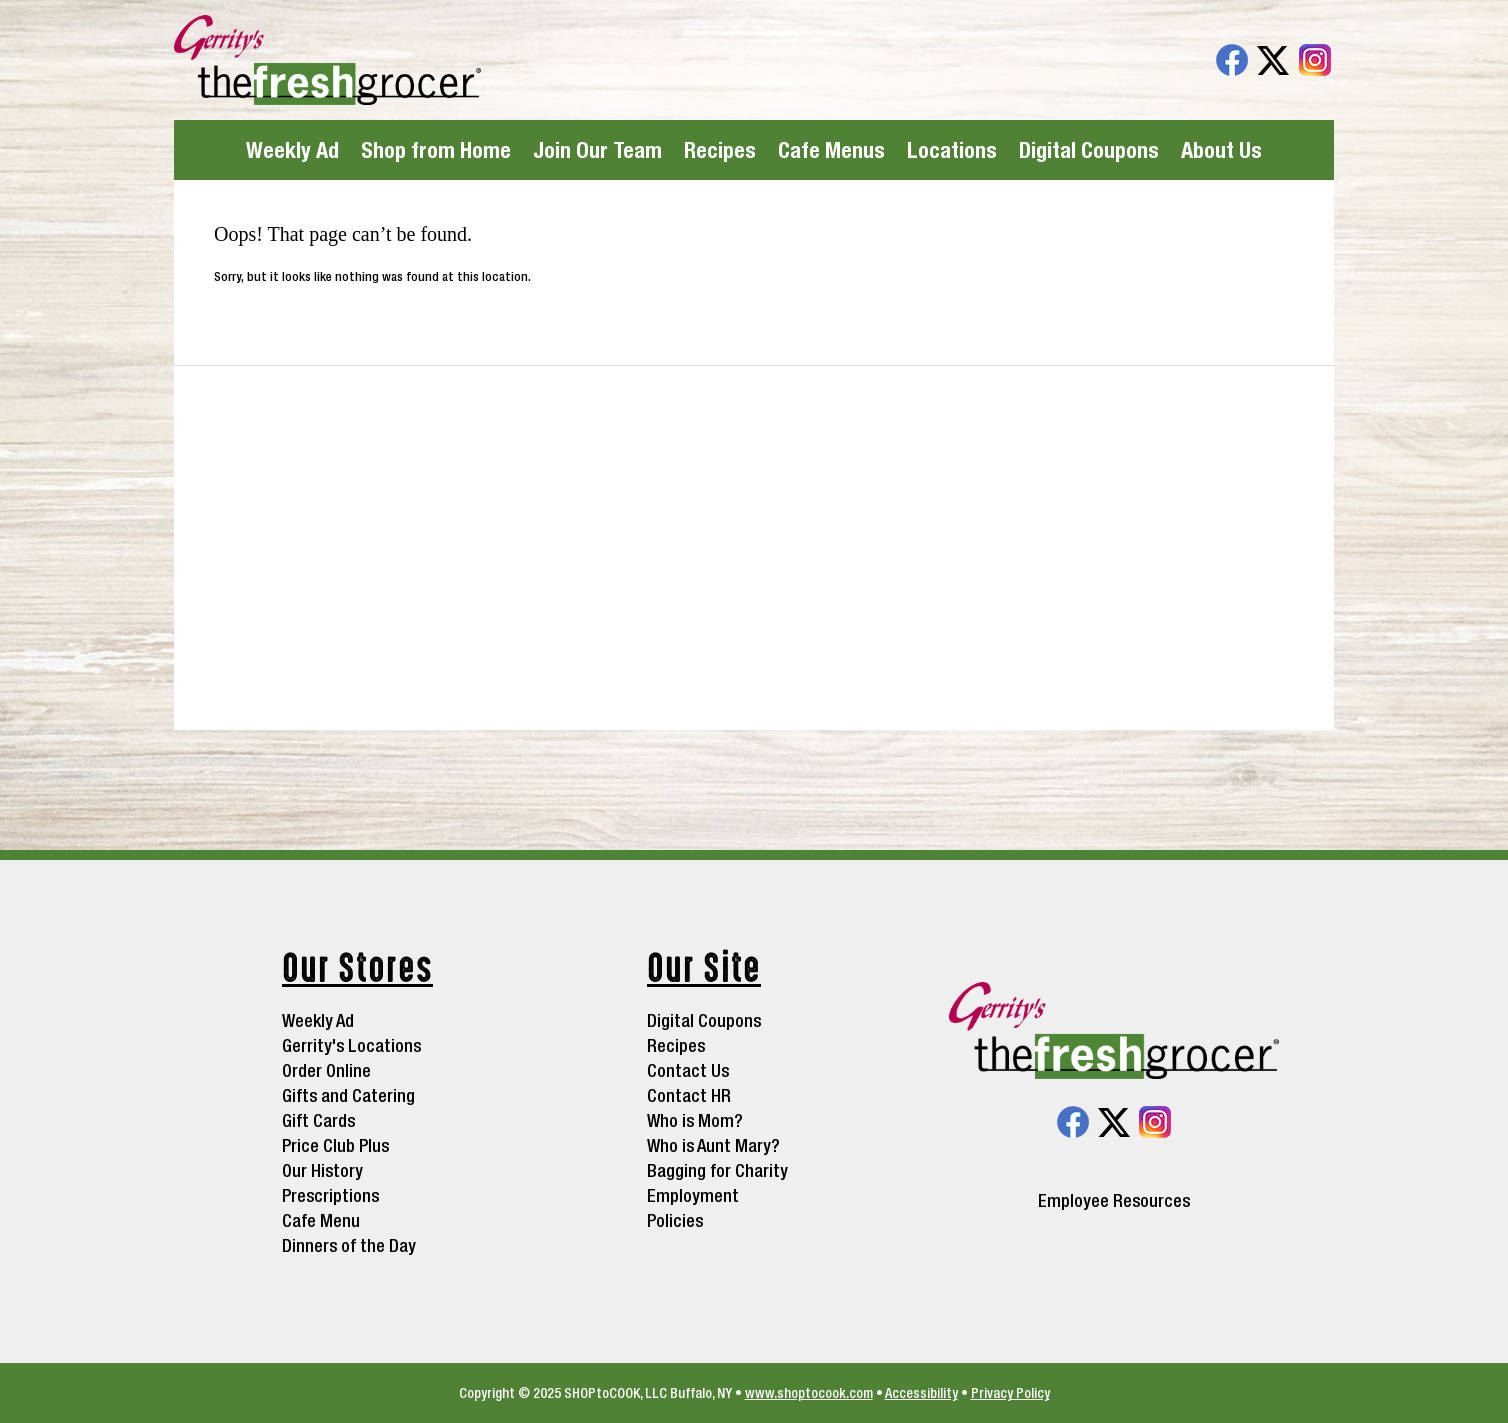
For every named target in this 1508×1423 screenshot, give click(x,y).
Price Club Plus (335, 1145)
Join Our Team (597, 150)
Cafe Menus (831, 150)
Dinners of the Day (349, 1245)
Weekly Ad (292, 150)
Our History (322, 1170)
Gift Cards (318, 1120)
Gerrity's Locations (351, 1045)
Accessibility (921, 1393)
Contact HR (689, 1095)
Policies (675, 1220)
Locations (952, 150)
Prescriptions (330, 1195)
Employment (693, 1195)
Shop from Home (436, 150)
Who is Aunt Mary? (713, 1145)
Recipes (720, 150)
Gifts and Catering (348, 1095)
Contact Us (688, 1070)
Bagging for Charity (717, 1170)
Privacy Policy (1010, 1393)
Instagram (1315, 60)
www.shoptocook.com (809, 1393)
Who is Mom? (695, 1120)
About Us (1221, 150)
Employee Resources (1114, 1201)
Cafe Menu (321, 1220)
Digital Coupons (1089, 150)
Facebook (1232, 60)
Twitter (1273, 60)
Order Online (326, 1070)
